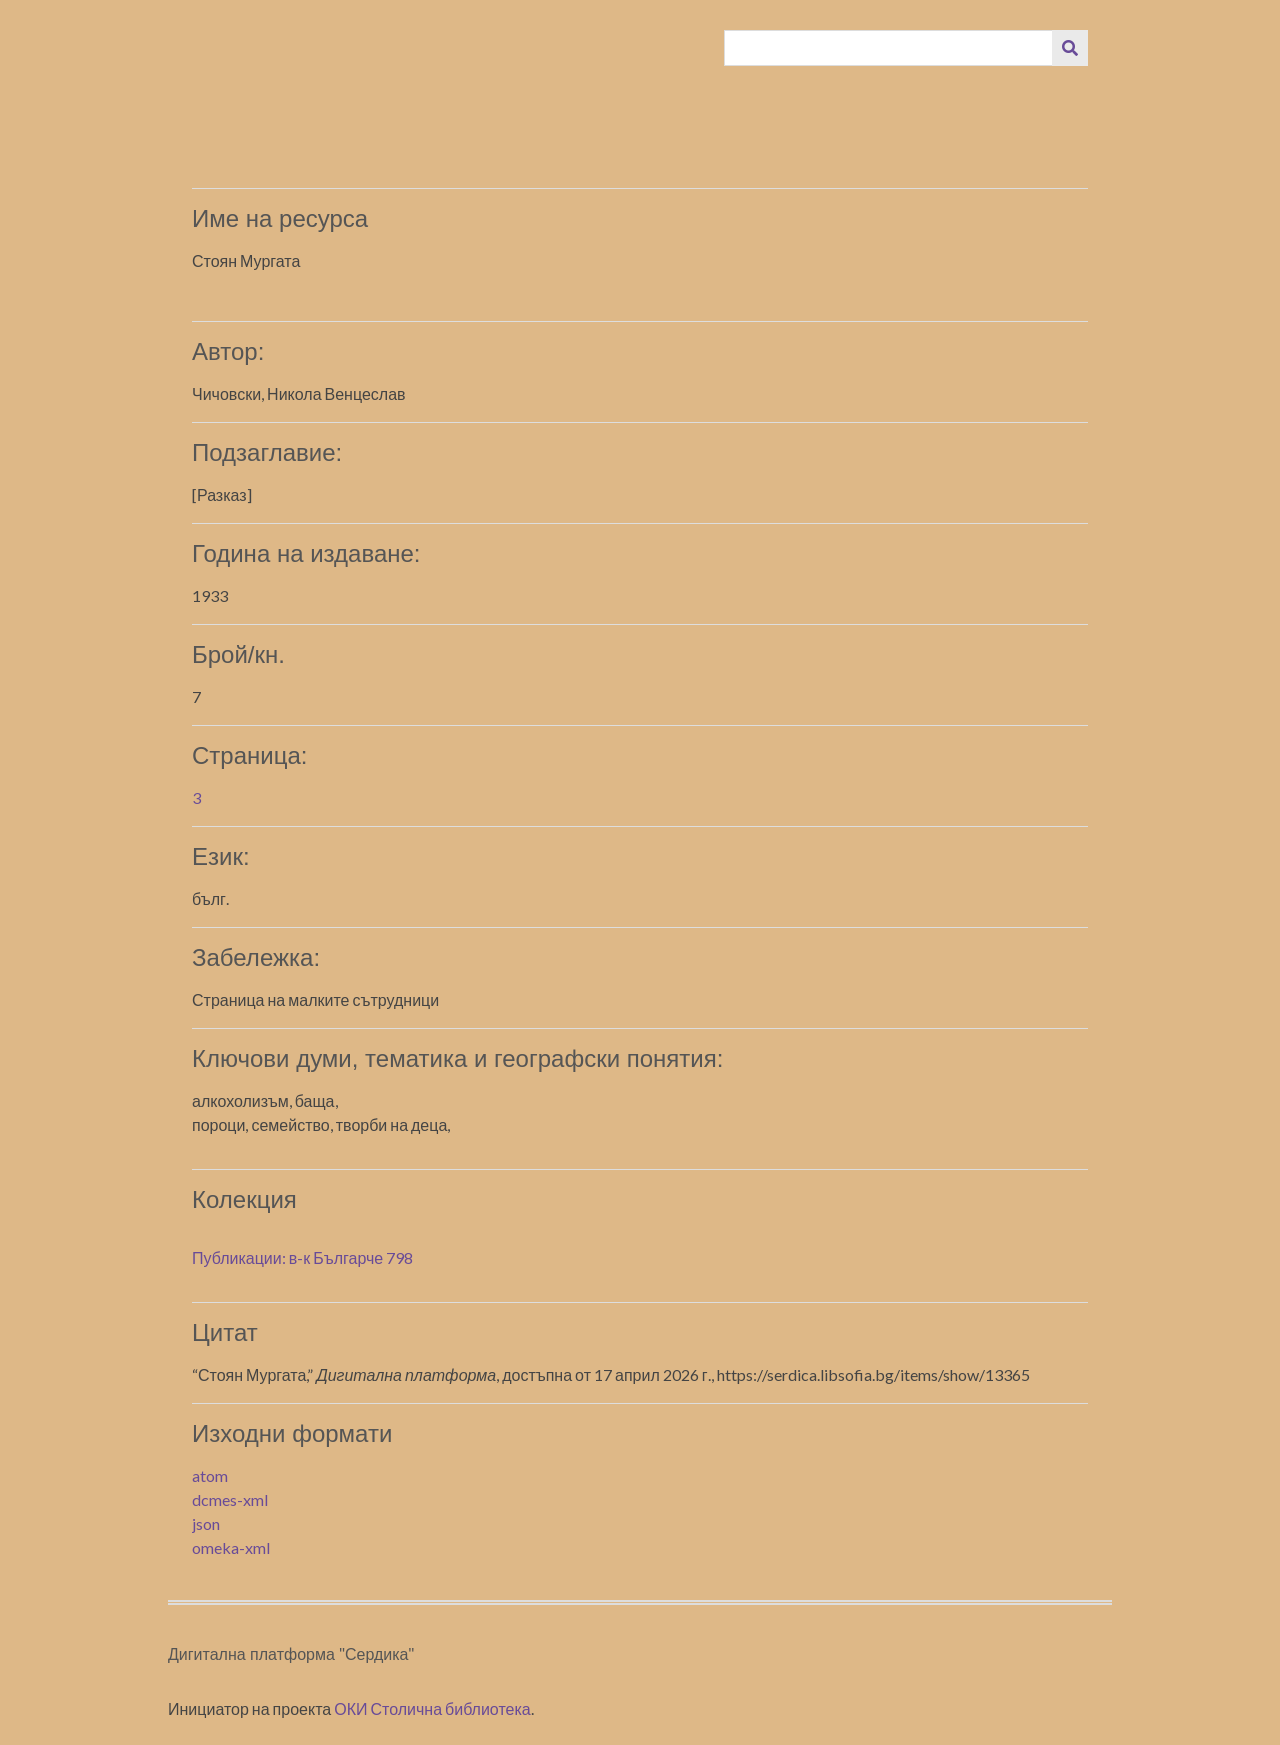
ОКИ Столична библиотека (432, 1708)
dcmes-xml (230, 1499)
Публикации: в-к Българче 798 (302, 1257)
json (206, 1523)
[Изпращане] (1070, 48)
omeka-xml (231, 1547)
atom (210, 1475)
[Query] (889, 48)
